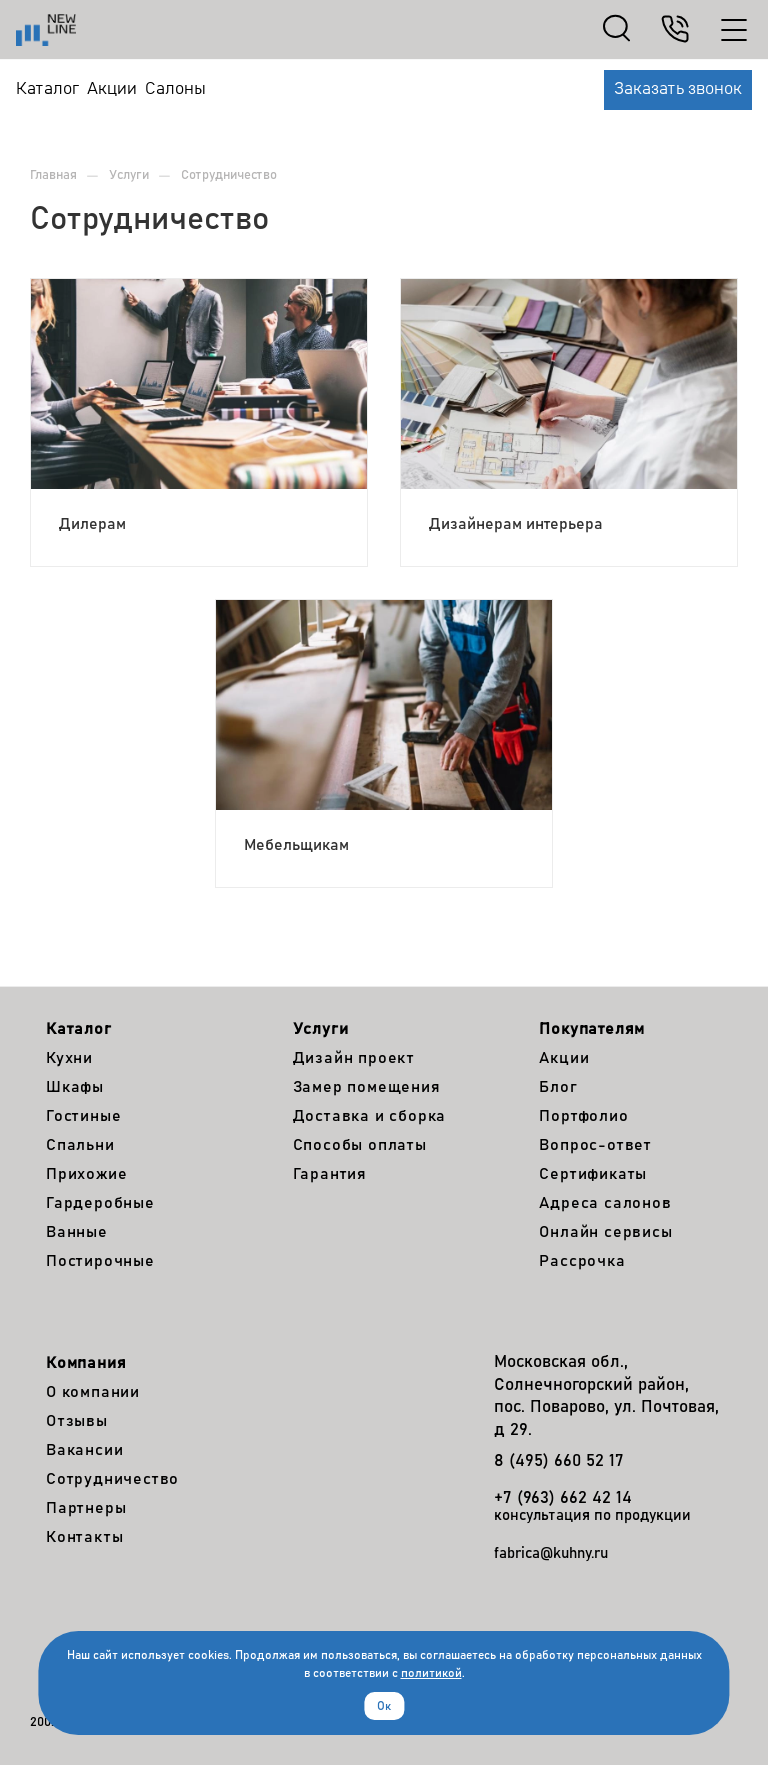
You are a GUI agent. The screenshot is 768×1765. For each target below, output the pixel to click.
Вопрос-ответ (595, 1145)
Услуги (321, 1029)
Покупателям (592, 1029)
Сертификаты (593, 1174)
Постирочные (100, 1261)
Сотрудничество (112, 1479)
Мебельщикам (296, 845)
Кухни (69, 1058)
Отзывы (77, 1421)
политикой (431, 1673)
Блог (558, 1087)
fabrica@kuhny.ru (551, 1553)
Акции (564, 1058)
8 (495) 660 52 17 (559, 1461)
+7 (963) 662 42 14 (563, 1498)
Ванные (77, 1232)
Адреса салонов (605, 1203)
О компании (93, 1392)
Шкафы (75, 1087)
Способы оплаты (360, 1145)
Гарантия (330, 1174)
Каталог (79, 1029)
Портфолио (583, 1116)
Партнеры (86, 1508)
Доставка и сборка (370, 1116)
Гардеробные (100, 1203)
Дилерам (92, 524)
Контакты (84, 1537)
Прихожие (86, 1174)
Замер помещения (367, 1087)
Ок (384, 1706)
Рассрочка (582, 1261)
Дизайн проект (354, 1058)
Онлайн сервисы (605, 1232)
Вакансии (84, 1450)
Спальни (80, 1145)
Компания (86, 1363)
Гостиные (83, 1116)
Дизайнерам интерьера (516, 524)
